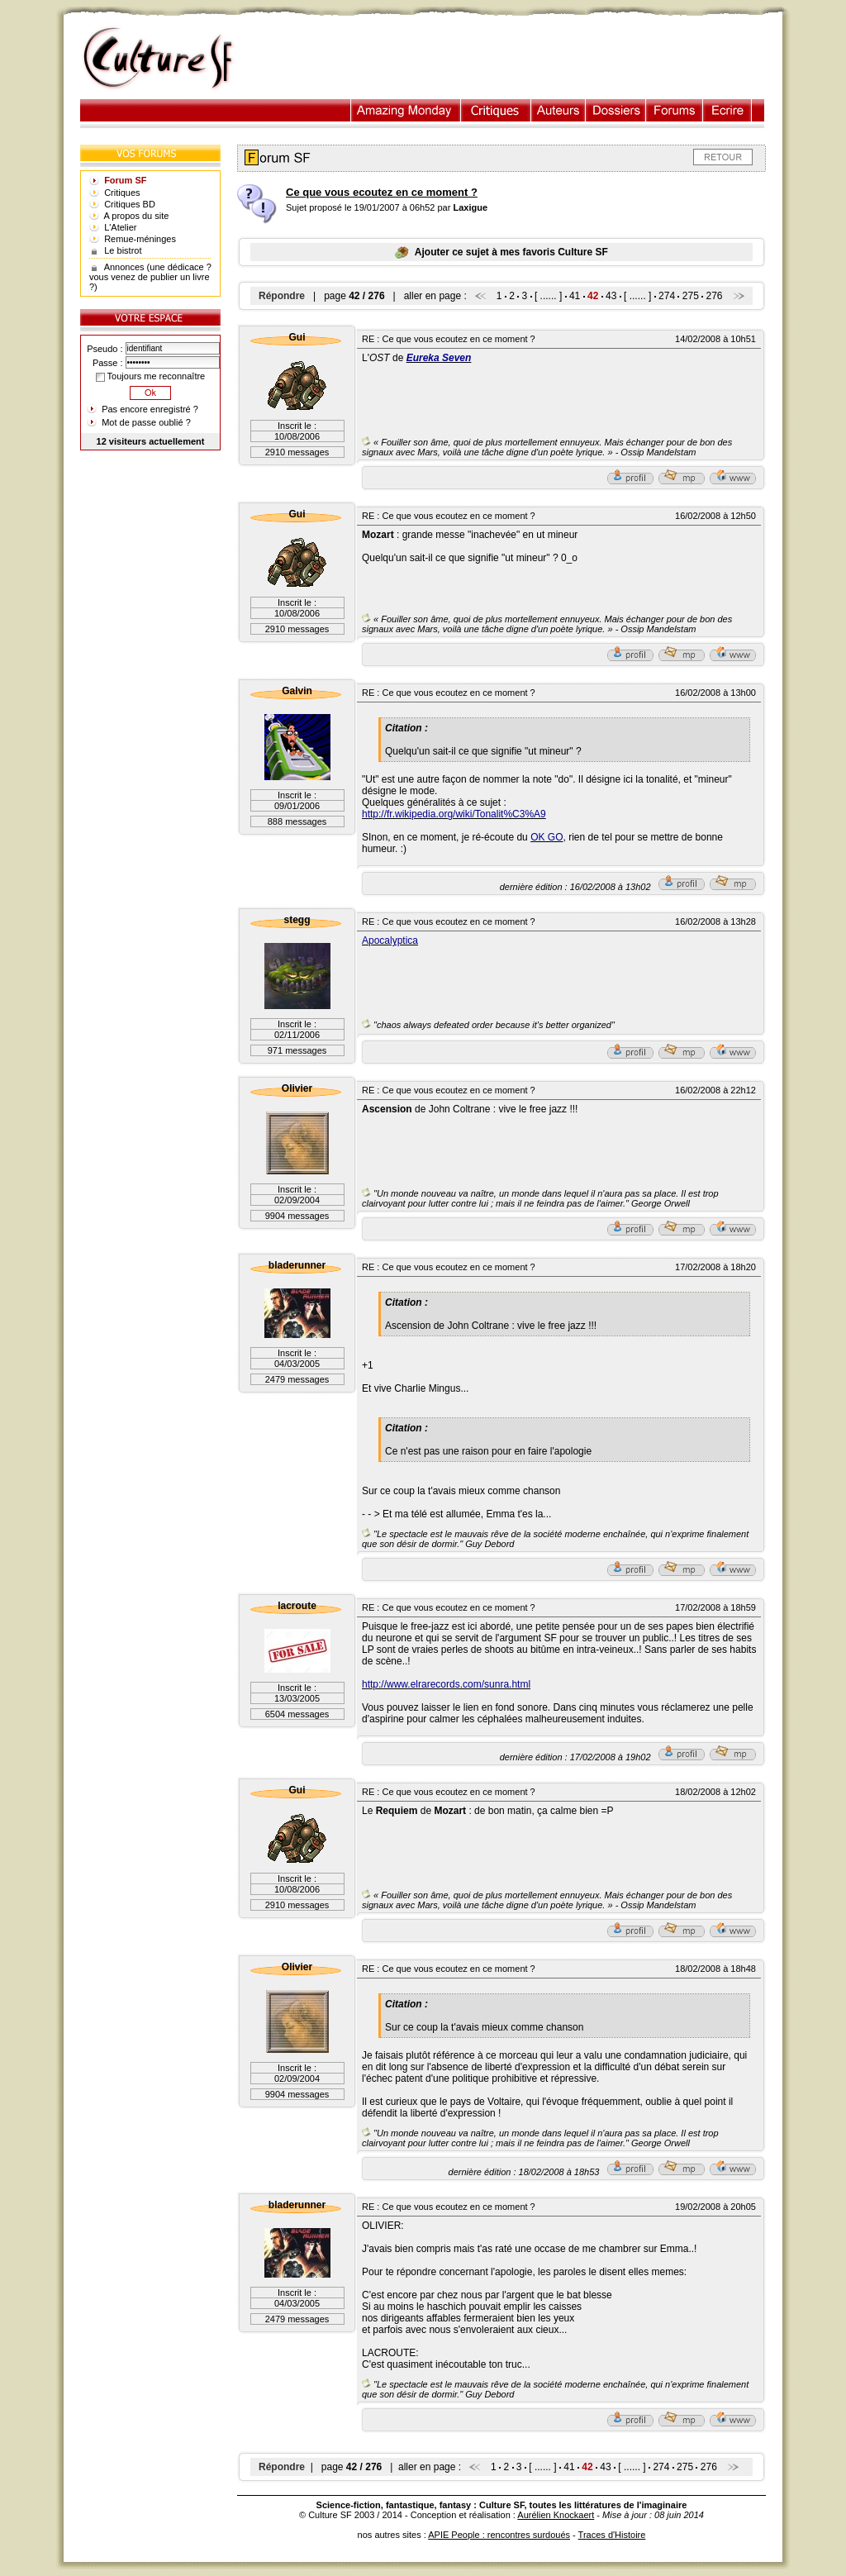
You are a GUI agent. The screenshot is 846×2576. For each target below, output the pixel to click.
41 (574, 296)
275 (690, 296)
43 (611, 296)
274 (666, 296)
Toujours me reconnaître (150, 376)
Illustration (406, 110)
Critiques (496, 110)
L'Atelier (120, 227)
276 (714, 296)
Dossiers (616, 110)
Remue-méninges (140, 239)
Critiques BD (129, 204)
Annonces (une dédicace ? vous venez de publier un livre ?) (150, 277)
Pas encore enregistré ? (150, 409)
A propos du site (136, 216)
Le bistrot (122, 250)
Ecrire (727, 110)
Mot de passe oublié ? (146, 422)
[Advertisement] (516, 58)
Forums (674, 110)
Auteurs (558, 110)
